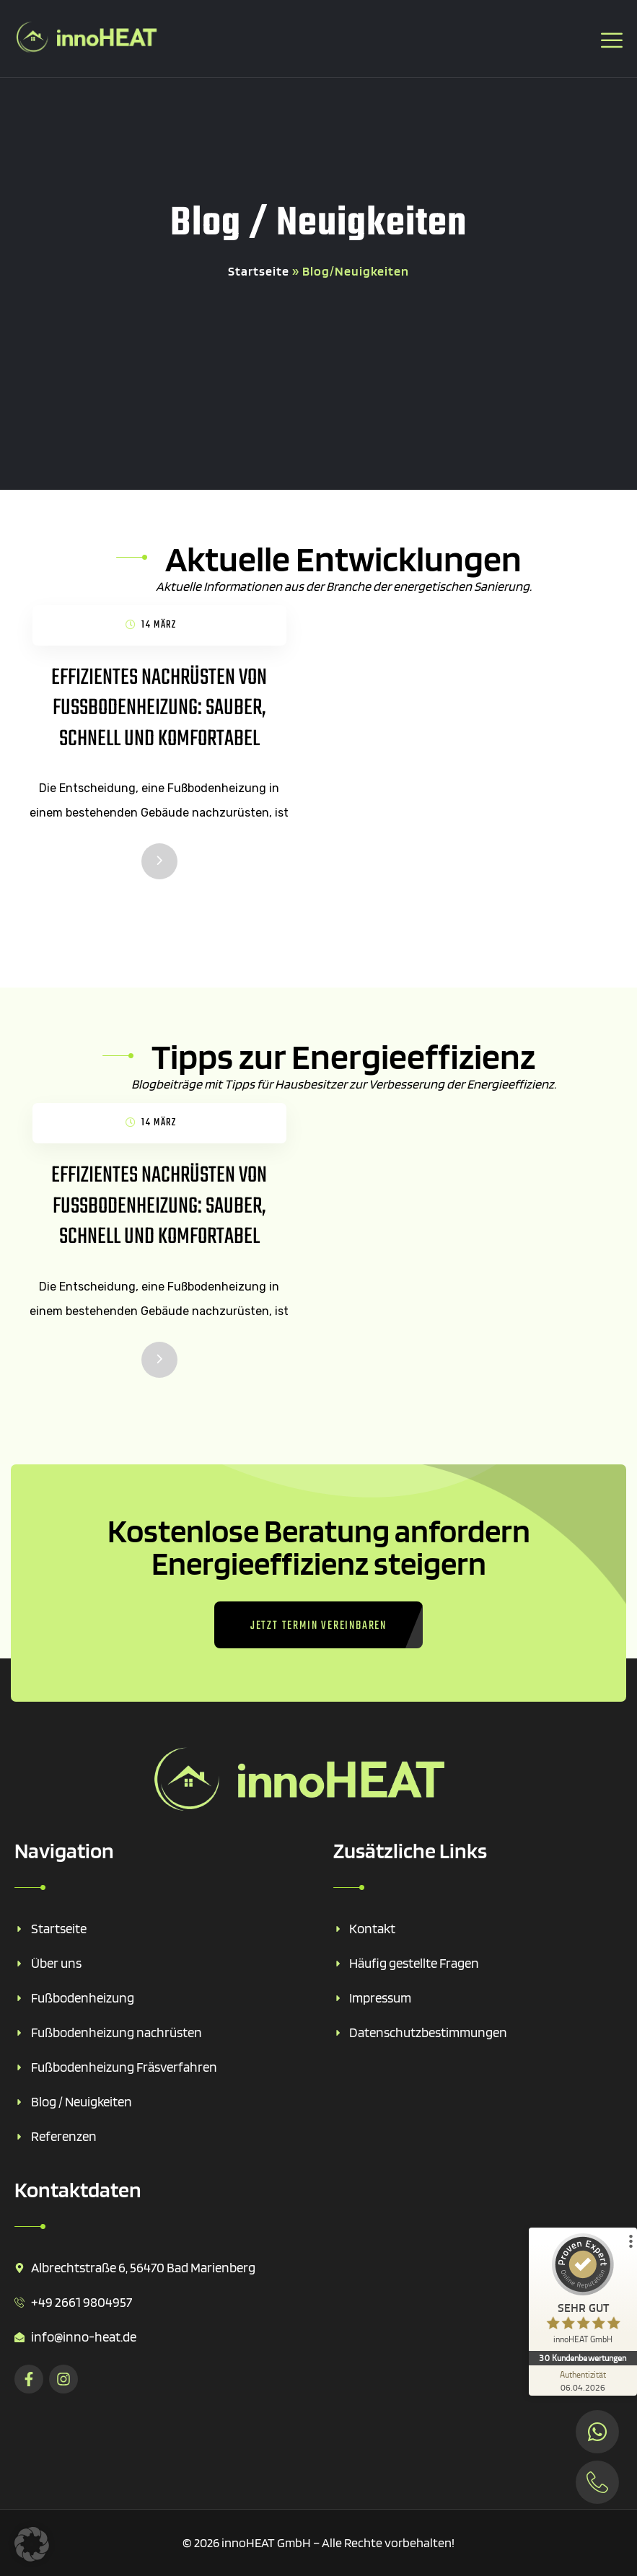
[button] (31, 2544)
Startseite (258, 270)
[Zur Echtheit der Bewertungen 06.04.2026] (583, 2380)
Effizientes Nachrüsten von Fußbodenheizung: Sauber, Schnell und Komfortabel (159, 708)
